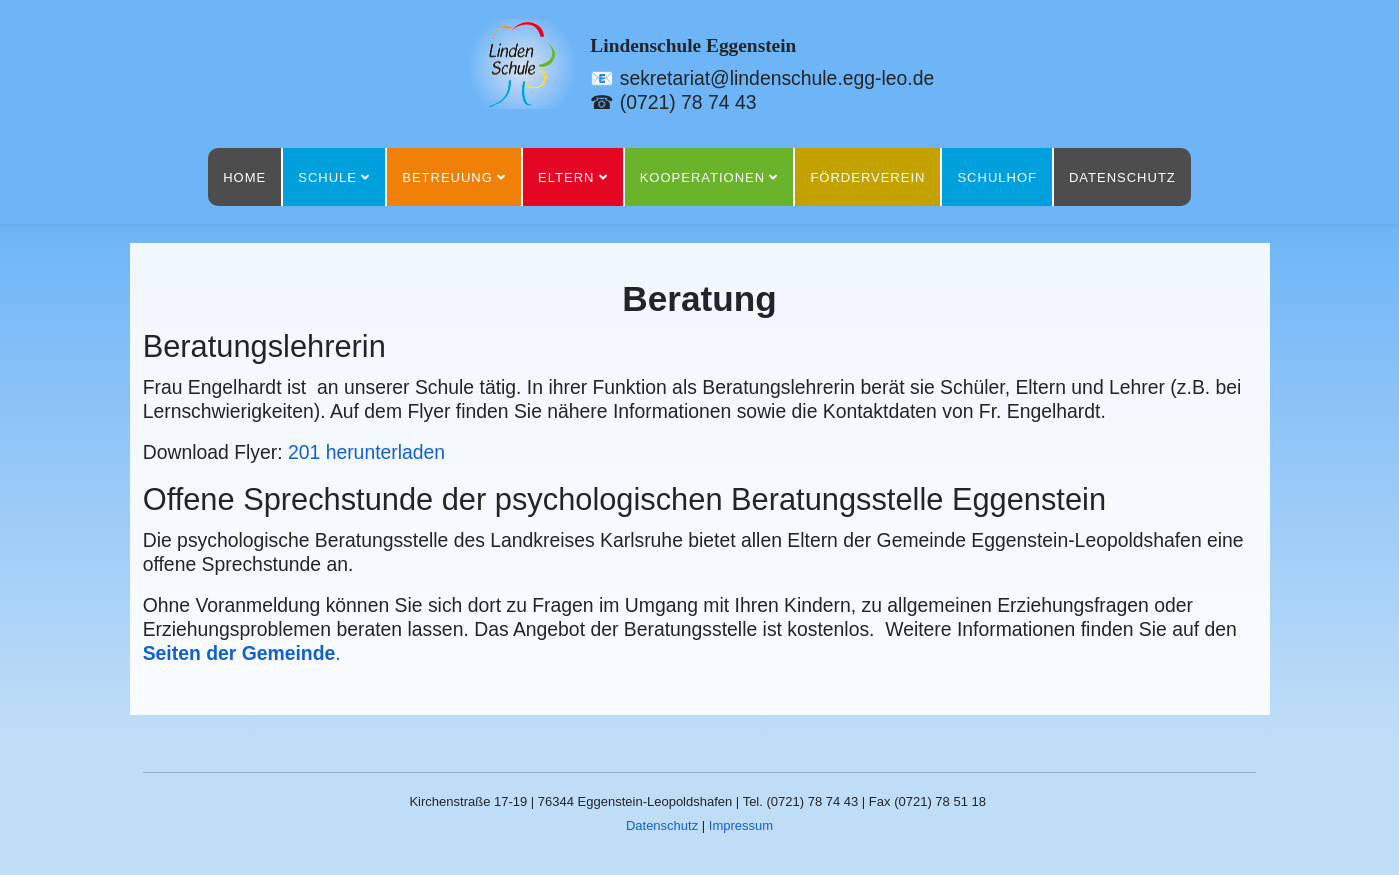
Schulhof (997, 177)
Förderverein (867, 177)
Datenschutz (1122, 177)
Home (244, 177)
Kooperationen (702, 177)
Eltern (566, 177)
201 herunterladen (366, 452)
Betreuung (447, 177)
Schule (327, 177)
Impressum (741, 825)
